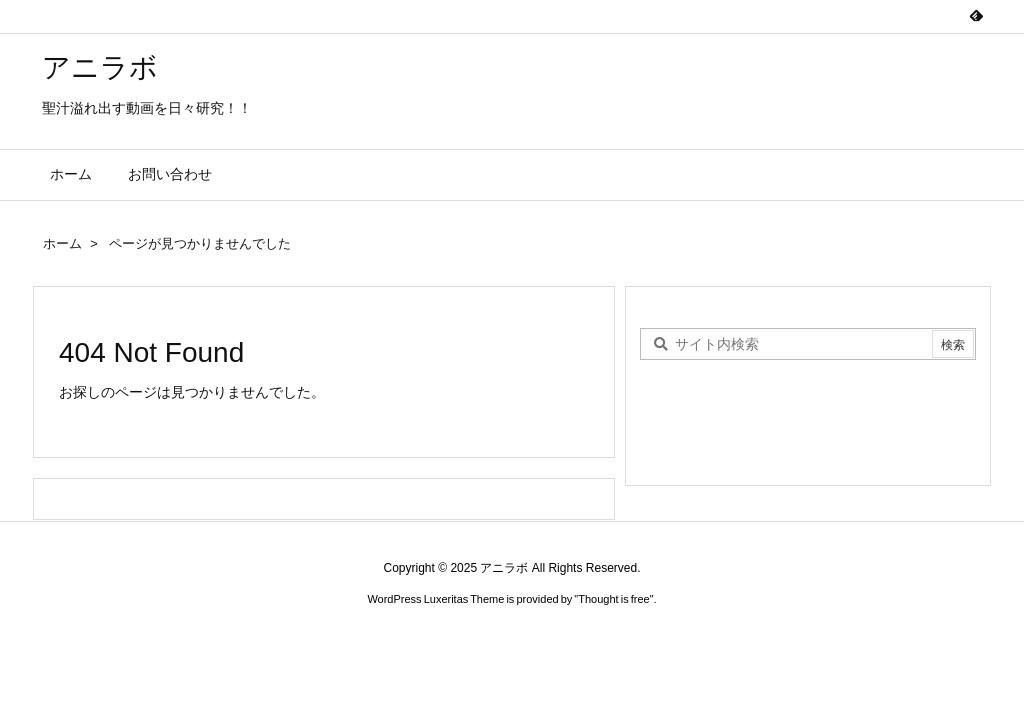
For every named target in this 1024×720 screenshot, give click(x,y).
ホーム (62, 243)
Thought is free (613, 599)
